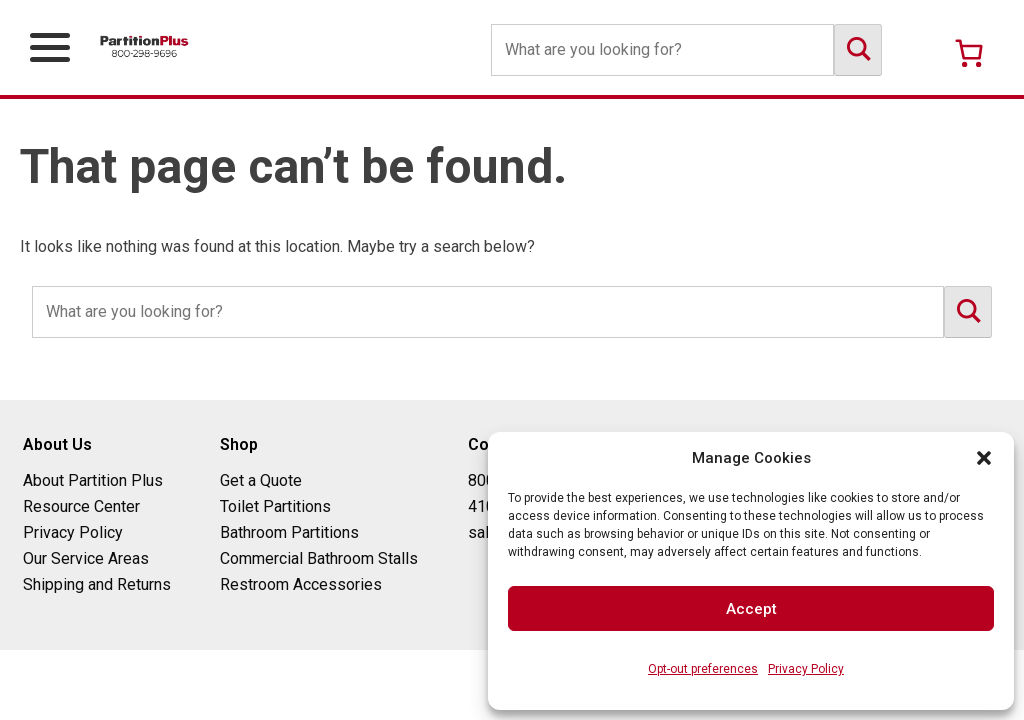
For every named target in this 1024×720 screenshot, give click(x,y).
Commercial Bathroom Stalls (319, 558)
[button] (984, 458)
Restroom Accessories (301, 584)
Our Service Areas (86, 558)
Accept (751, 609)
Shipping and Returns (97, 584)
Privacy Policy (806, 669)
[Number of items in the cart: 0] (969, 53)
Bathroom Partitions (289, 532)
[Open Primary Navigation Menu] (50, 47)
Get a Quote (261, 480)
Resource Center (81, 506)
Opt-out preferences (703, 669)
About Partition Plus (93, 480)
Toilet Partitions (275, 506)
